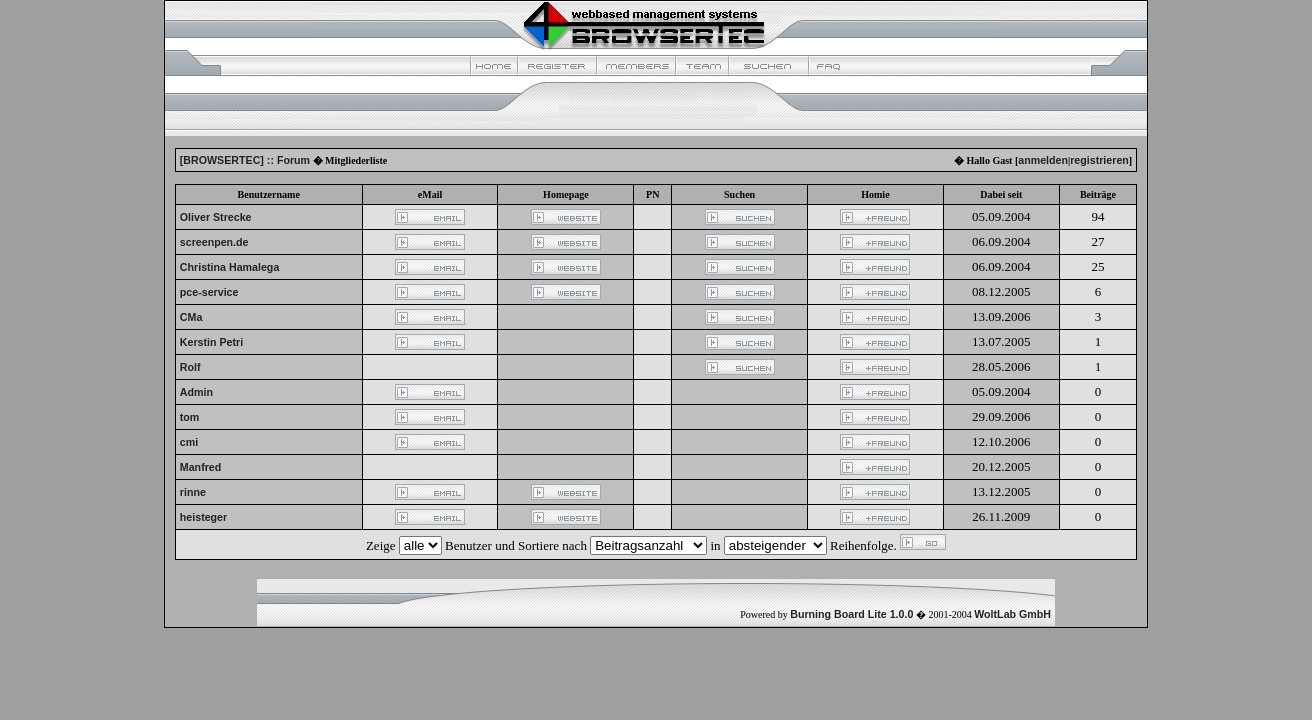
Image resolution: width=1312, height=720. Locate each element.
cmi (189, 442)
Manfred (200, 467)
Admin (196, 392)
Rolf (190, 367)
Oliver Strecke (216, 217)
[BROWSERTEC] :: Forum (245, 160)
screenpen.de (214, 242)
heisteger (203, 517)
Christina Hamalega (230, 267)
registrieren (1099, 160)
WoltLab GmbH (1012, 614)
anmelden (1043, 160)
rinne (193, 492)
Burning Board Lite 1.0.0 (851, 614)
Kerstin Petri (211, 342)
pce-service (209, 292)
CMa (191, 317)
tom (190, 417)
